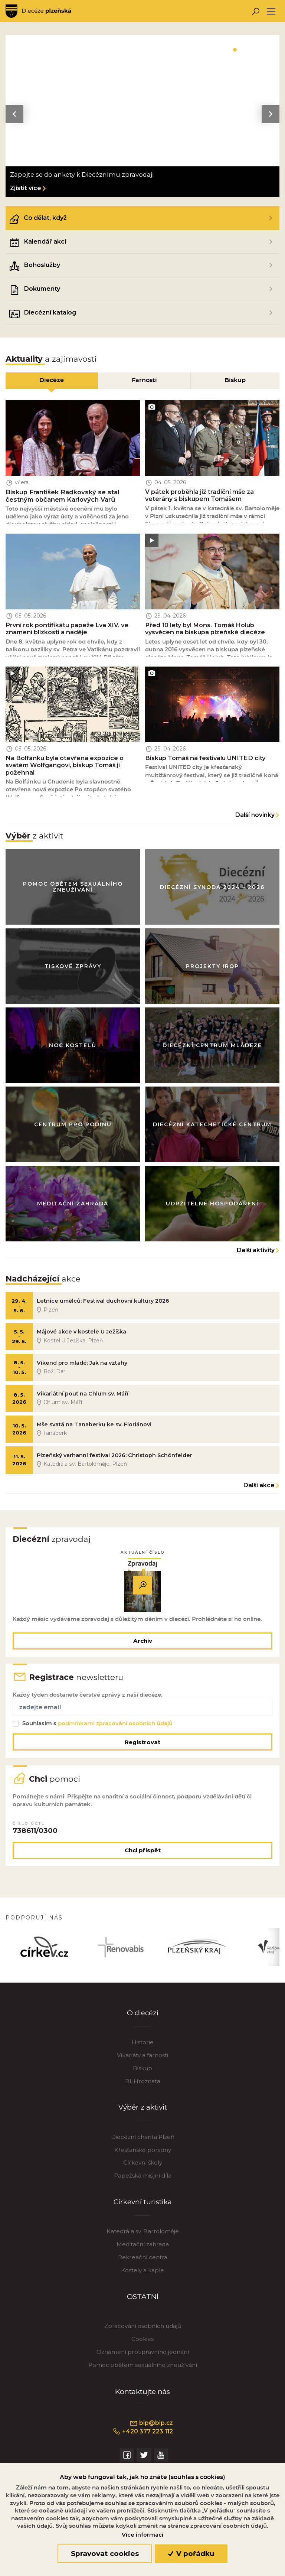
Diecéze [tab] (51, 380)
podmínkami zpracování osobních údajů (116, 1732)
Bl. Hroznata (142, 2094)
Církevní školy (142, 2175)
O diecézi (143, 2025)
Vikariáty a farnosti (142, 2068)
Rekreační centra (142, 2270)
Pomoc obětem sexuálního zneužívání (142, 2377)
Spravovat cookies (105, 2553)
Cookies (142, 2351)
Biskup (142, 2081)
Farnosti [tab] (144, 380)
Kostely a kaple (142, 2283)
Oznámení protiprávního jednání (142, 2364)
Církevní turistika (143, 2215)
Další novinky (255, 817)
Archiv (142, 1647)
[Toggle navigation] (271, 11)
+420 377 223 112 (142, 2444)
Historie (143, 2055)
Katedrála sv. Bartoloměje (143, 2244)
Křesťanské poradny (142, 2162)
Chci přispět (143, 1861)
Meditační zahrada (143, 2257)
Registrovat (142, 1751)
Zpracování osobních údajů (142, 2338)
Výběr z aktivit (142, 2120)
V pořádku (191, 2553)
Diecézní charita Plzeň (142, 2149)
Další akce (259, 1491)
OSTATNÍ (142, 2309)
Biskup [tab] (235, 380)
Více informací (142, 2534)
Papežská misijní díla (142, 2188)
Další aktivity (256, 1254)
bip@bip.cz (151, 2436)
